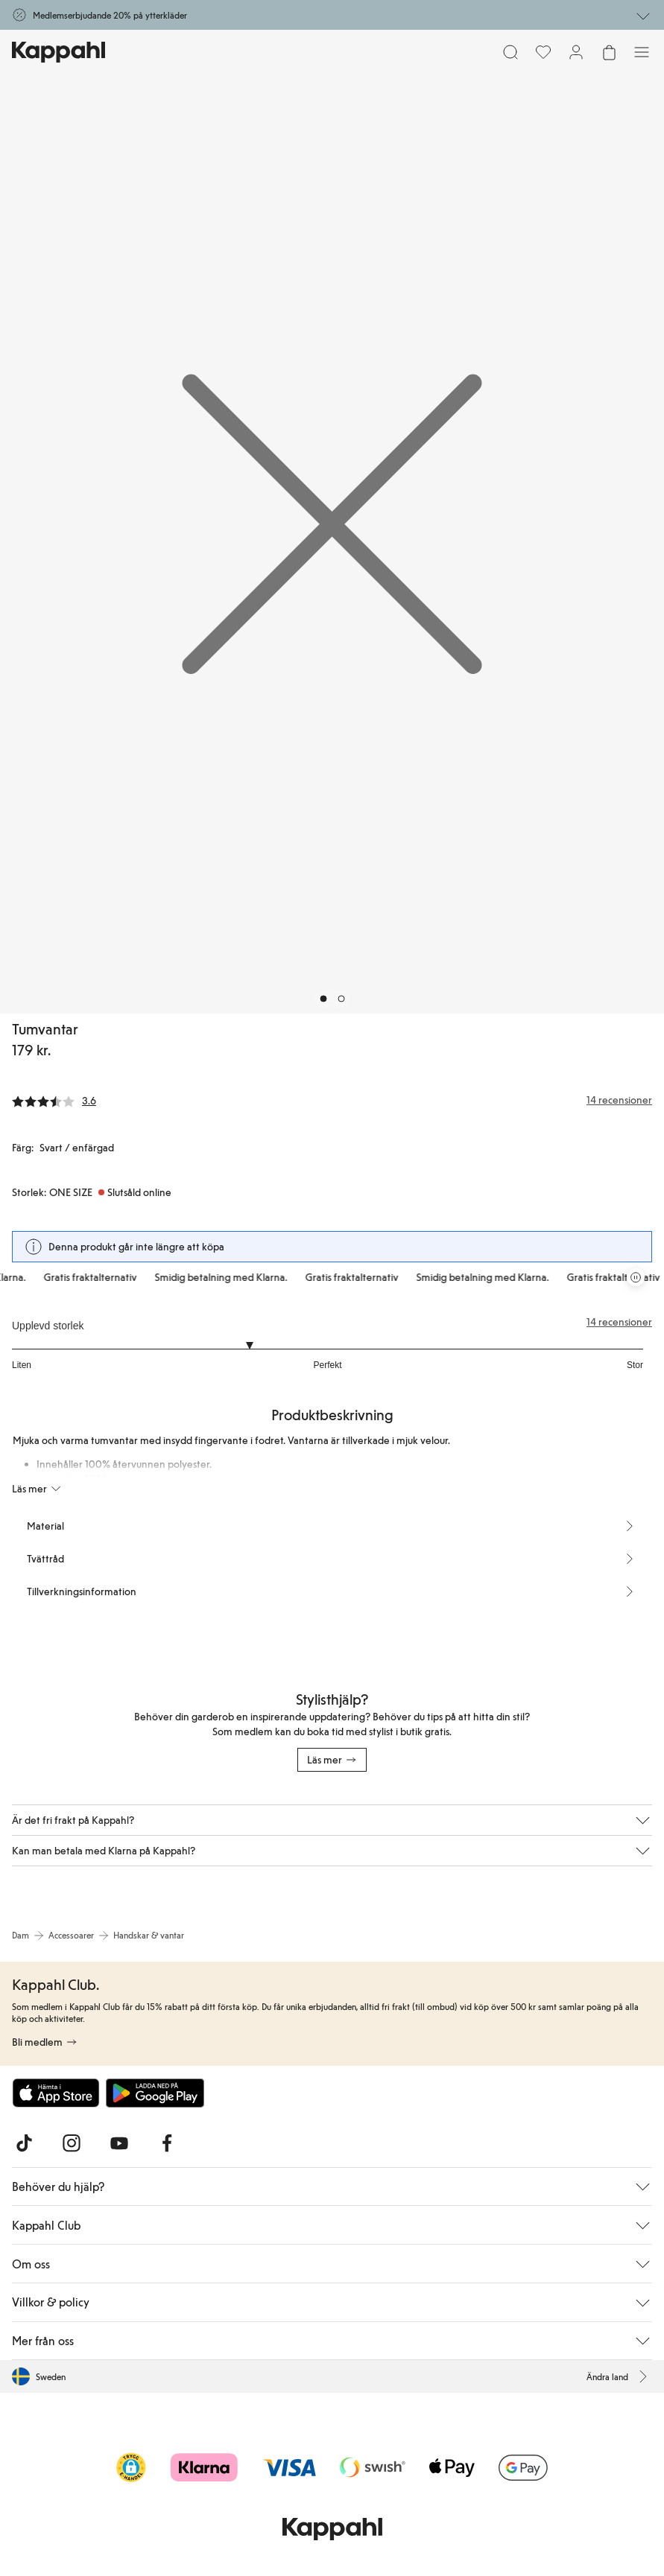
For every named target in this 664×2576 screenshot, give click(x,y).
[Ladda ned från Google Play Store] (155, 2093)
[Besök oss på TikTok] (24, 2143)
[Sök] (510, 52)
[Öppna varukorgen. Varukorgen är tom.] (608, 52)
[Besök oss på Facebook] (167, 2143)
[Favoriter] (543, 52)
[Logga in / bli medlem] (576, 52)
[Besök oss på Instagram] (71, 2143)
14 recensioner (619, 1322)
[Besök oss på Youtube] (119, 2143)
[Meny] (641, 52)
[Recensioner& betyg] (332, 1100)
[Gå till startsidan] (58, 52)
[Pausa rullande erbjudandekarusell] (636, 1277)
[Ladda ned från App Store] (56, 2093)
